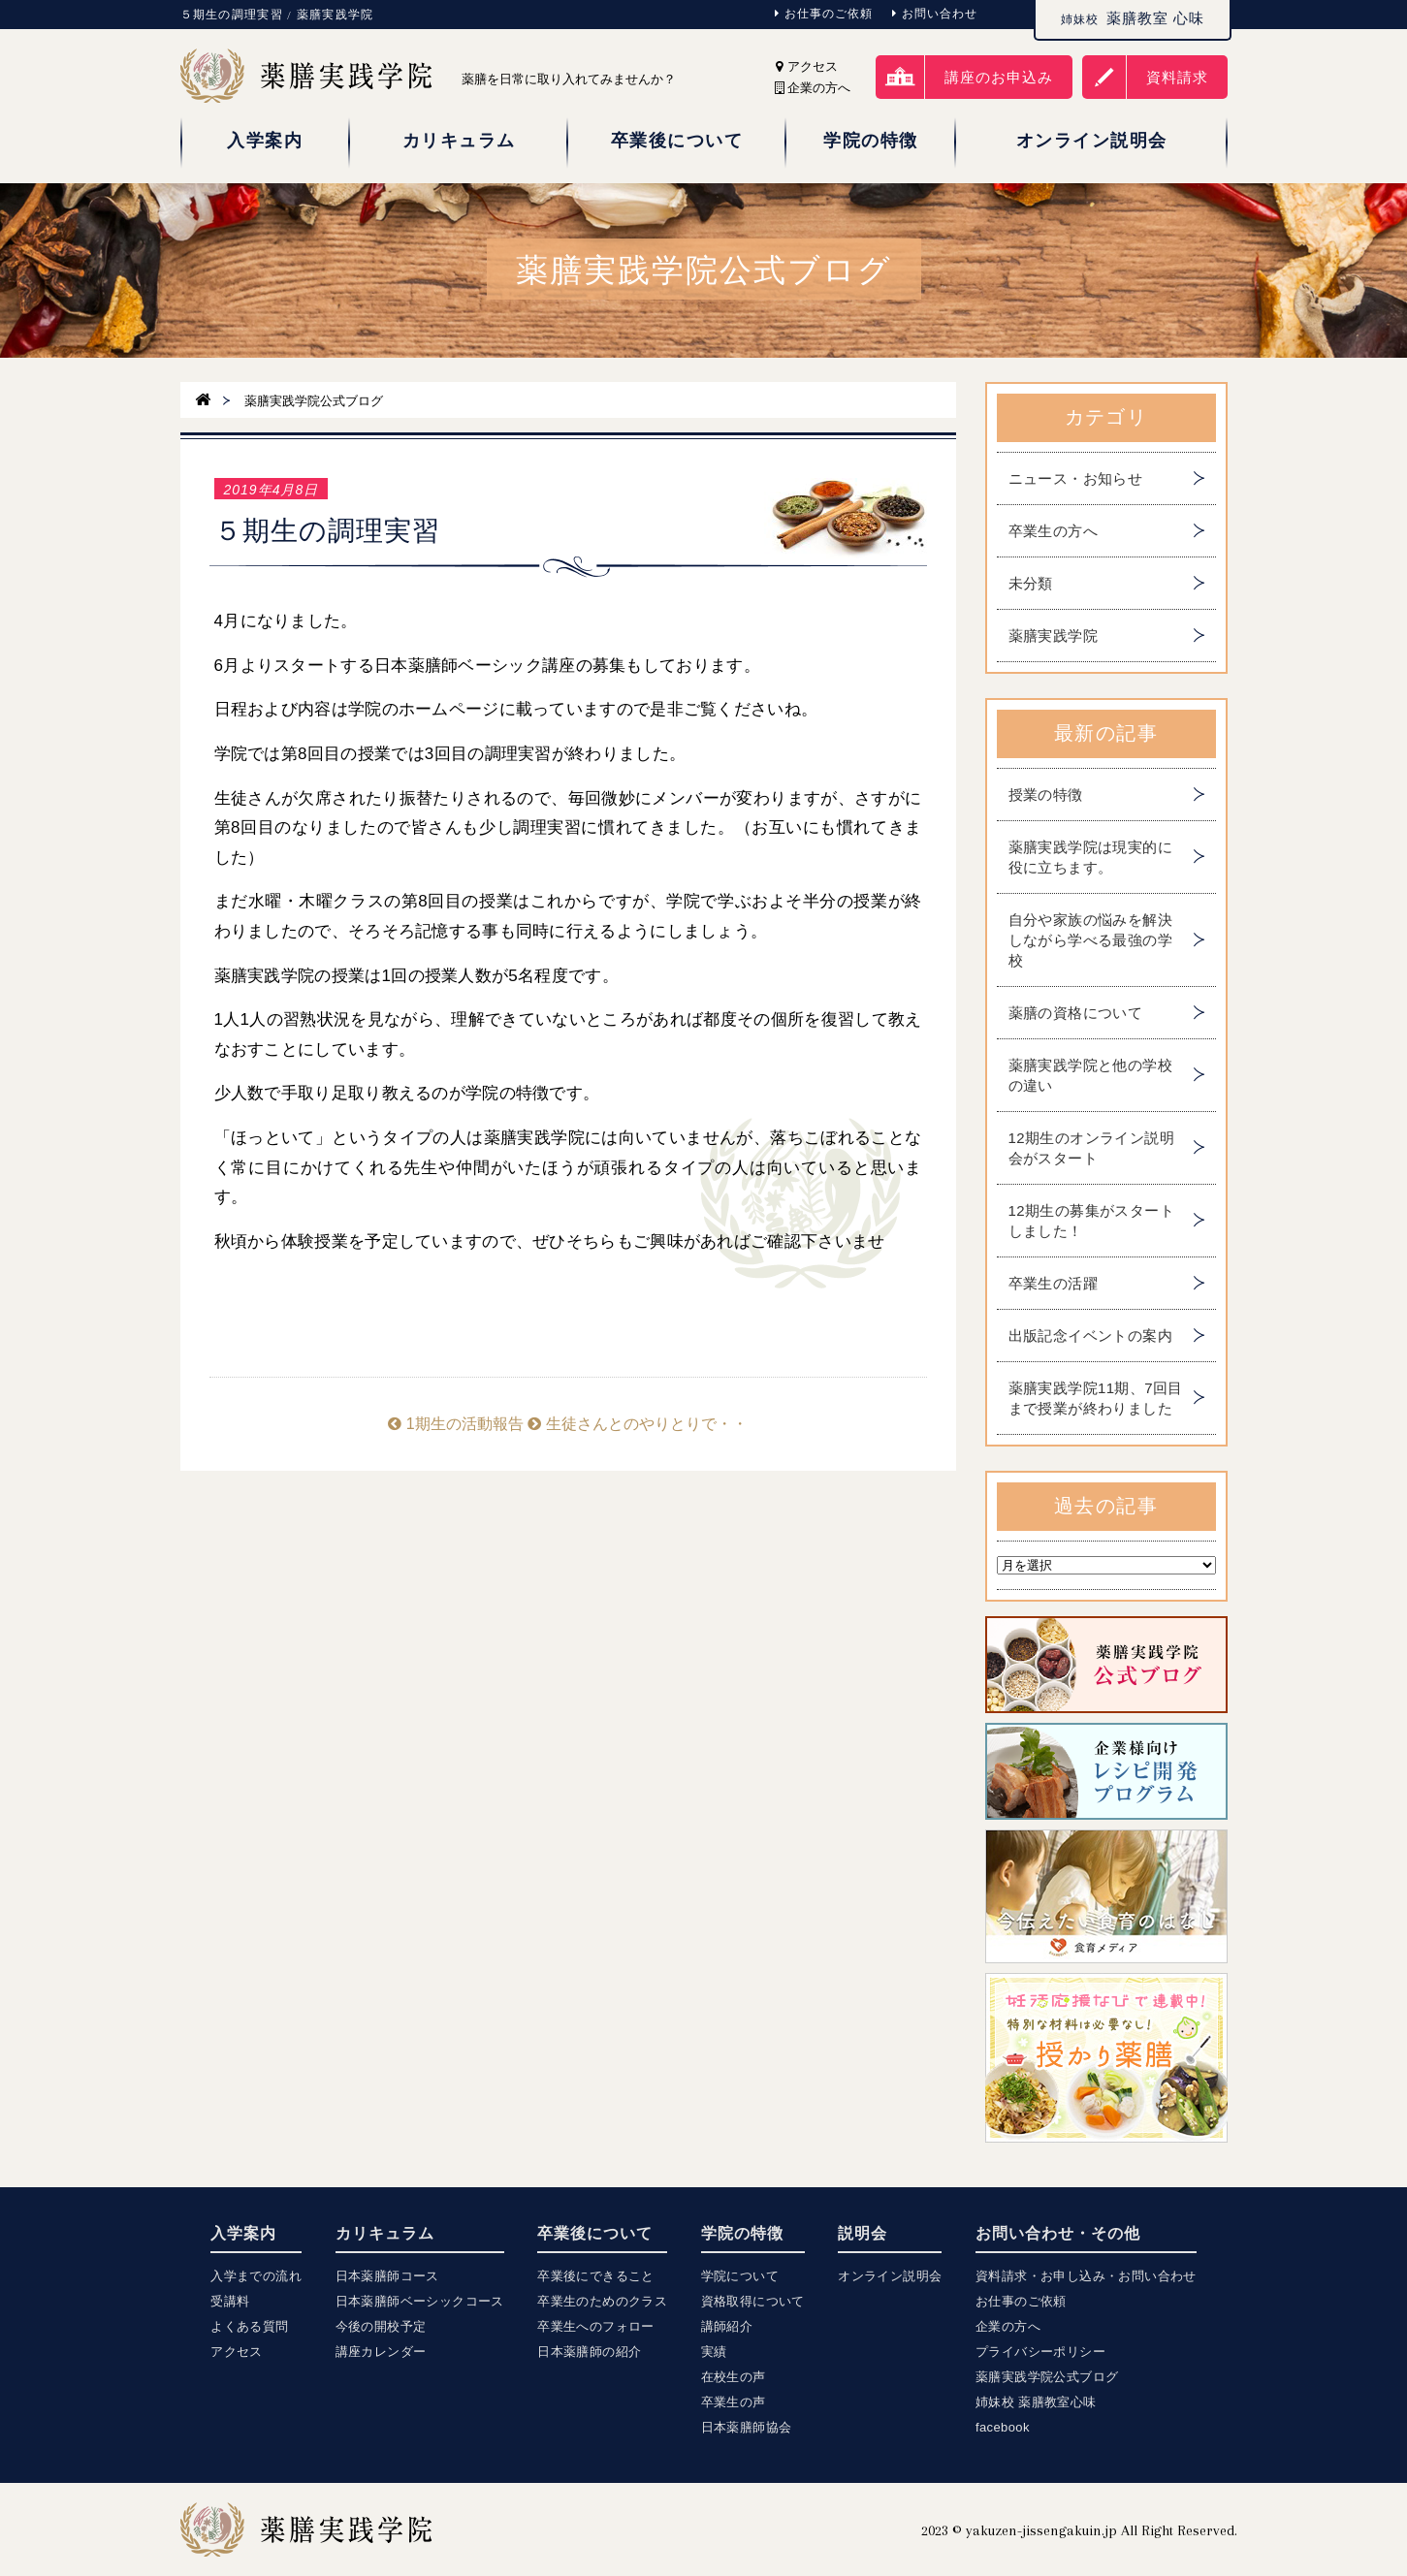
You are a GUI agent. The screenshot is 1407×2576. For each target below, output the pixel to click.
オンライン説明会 (890, 2276)
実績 (714, 2351)
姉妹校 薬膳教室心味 (1036, 2402)
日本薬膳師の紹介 (589, 2351)
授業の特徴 (1045, 794)
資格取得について (753, 2301)
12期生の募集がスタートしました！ (1091, 1220)
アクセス (807, 66)
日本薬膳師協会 (746, 2427)
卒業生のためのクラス (602, 2301)
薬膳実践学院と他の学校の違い (1090, 1075)
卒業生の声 (733, 2402)
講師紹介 (727, 2326)
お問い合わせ (934, 13)
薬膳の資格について (1075, 1012)
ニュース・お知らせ (1075, 478)
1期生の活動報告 (455, 1423)
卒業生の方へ (1053, 531)
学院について (740, 2276)
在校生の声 (733, 2376)
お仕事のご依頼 (824, 13)
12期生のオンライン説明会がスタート (1091, 1147)
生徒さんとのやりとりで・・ (637, 1423)
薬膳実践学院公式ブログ (1046, 2376)
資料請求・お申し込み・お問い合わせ (1086, 2276)
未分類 (1030, 583)
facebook (1002, 2427)
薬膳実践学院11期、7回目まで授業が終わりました (1095, 1398)
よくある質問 (249, 2326)
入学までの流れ (256, 2276)
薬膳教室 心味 (1132, 18)
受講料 (229, 2301)
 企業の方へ (813, 87)
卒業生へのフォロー (596, 2326)
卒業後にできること (596, 2276)
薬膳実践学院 (1053, 635)
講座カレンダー (381, 2351)
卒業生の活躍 (1053, 1283)
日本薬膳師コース (387, 2276)
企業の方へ (1007, 2326)
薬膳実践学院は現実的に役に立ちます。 (1090, 857)
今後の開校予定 (381, 2326)
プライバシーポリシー (1040, 2351)
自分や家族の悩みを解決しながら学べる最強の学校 (1090, 940)
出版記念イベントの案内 (1090, 1335)
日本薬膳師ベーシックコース (420, 2301)
